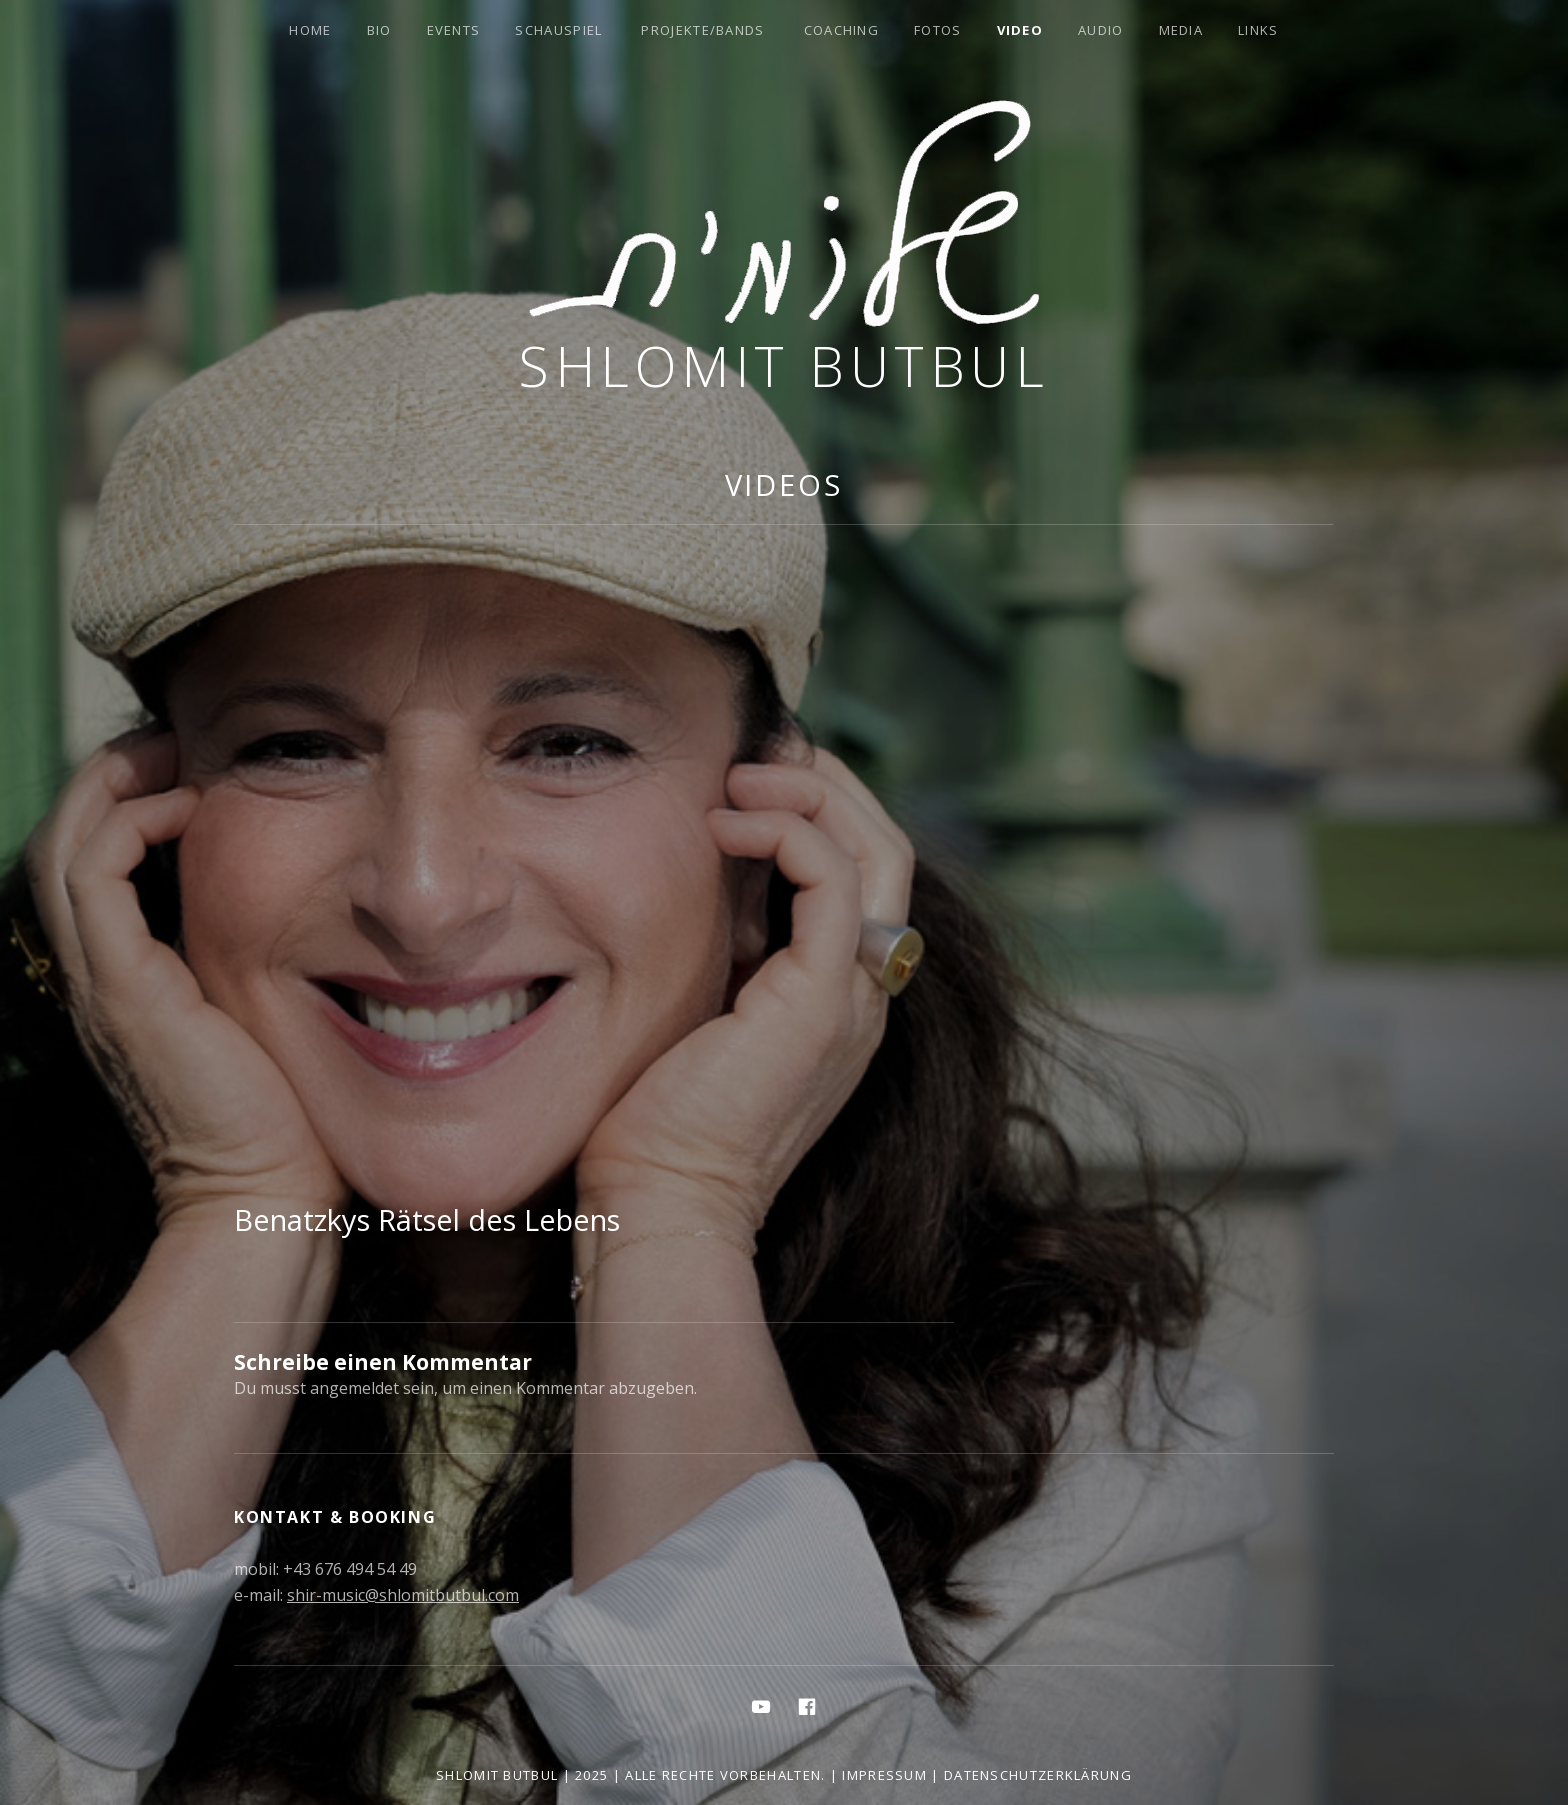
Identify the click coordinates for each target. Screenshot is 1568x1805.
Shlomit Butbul (784, 365)
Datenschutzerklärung (1038, 1775)
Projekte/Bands (702, 30)
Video (1020, 30)
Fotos (938, 30)
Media (1181, 30)
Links (1258, 30)
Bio (379, 30)
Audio (1101, 30)
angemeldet (354, 1388)
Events (454, 30)
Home (310, 30)
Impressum (884, 1775)
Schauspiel (558, 30)
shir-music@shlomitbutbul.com (403, 1595)
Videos (784, 484)
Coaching (841, 30)
